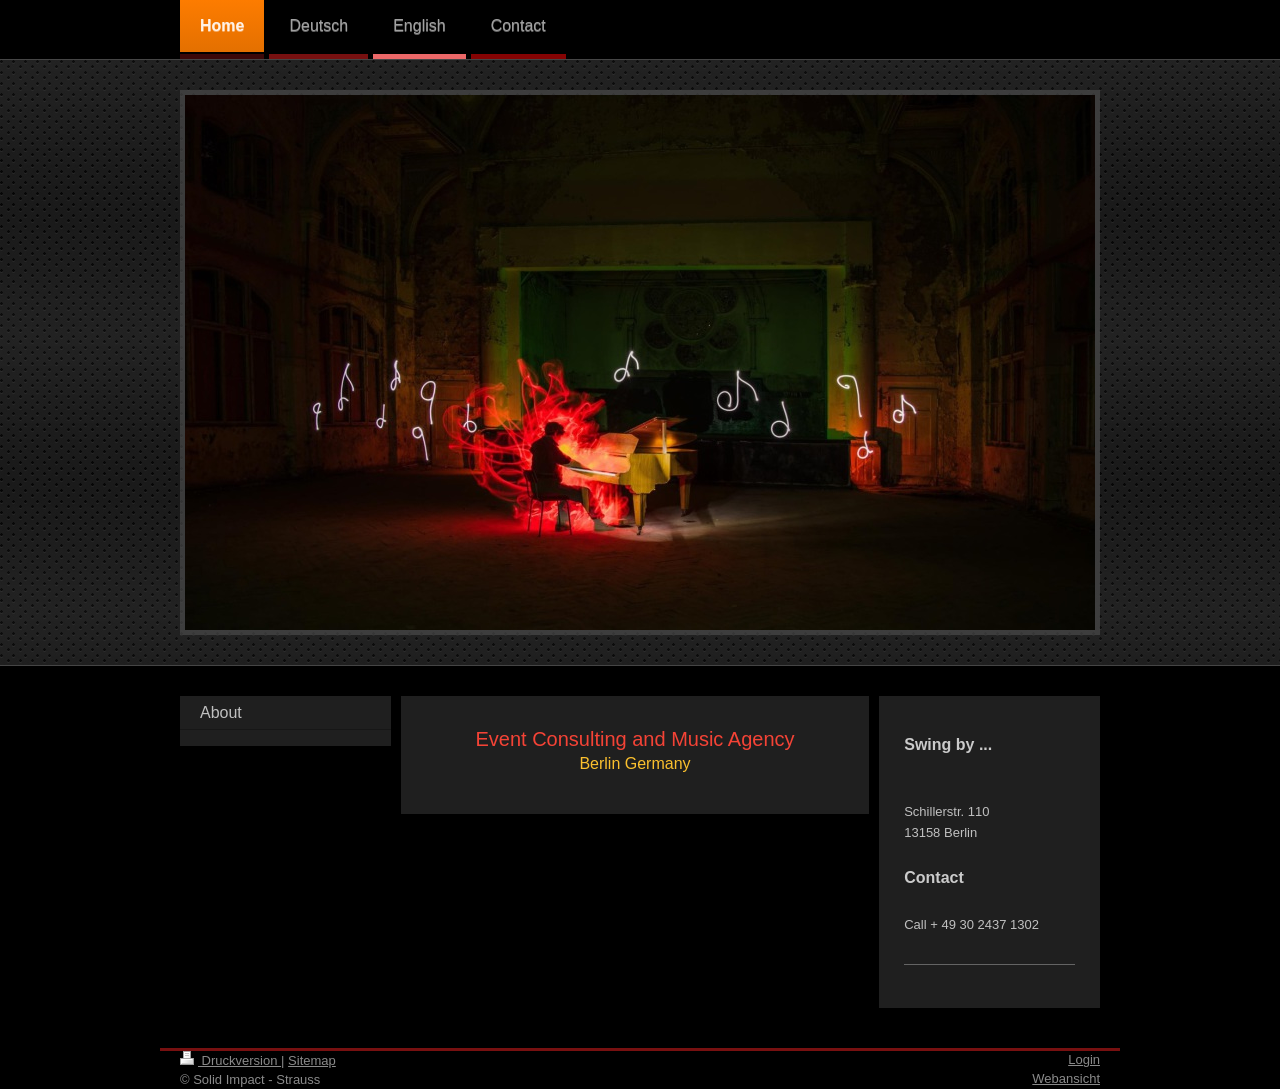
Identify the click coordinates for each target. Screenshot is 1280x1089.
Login (1084, 1059)
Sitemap (312, 1060)
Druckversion (230, 1060)
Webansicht (1066, 1078)
